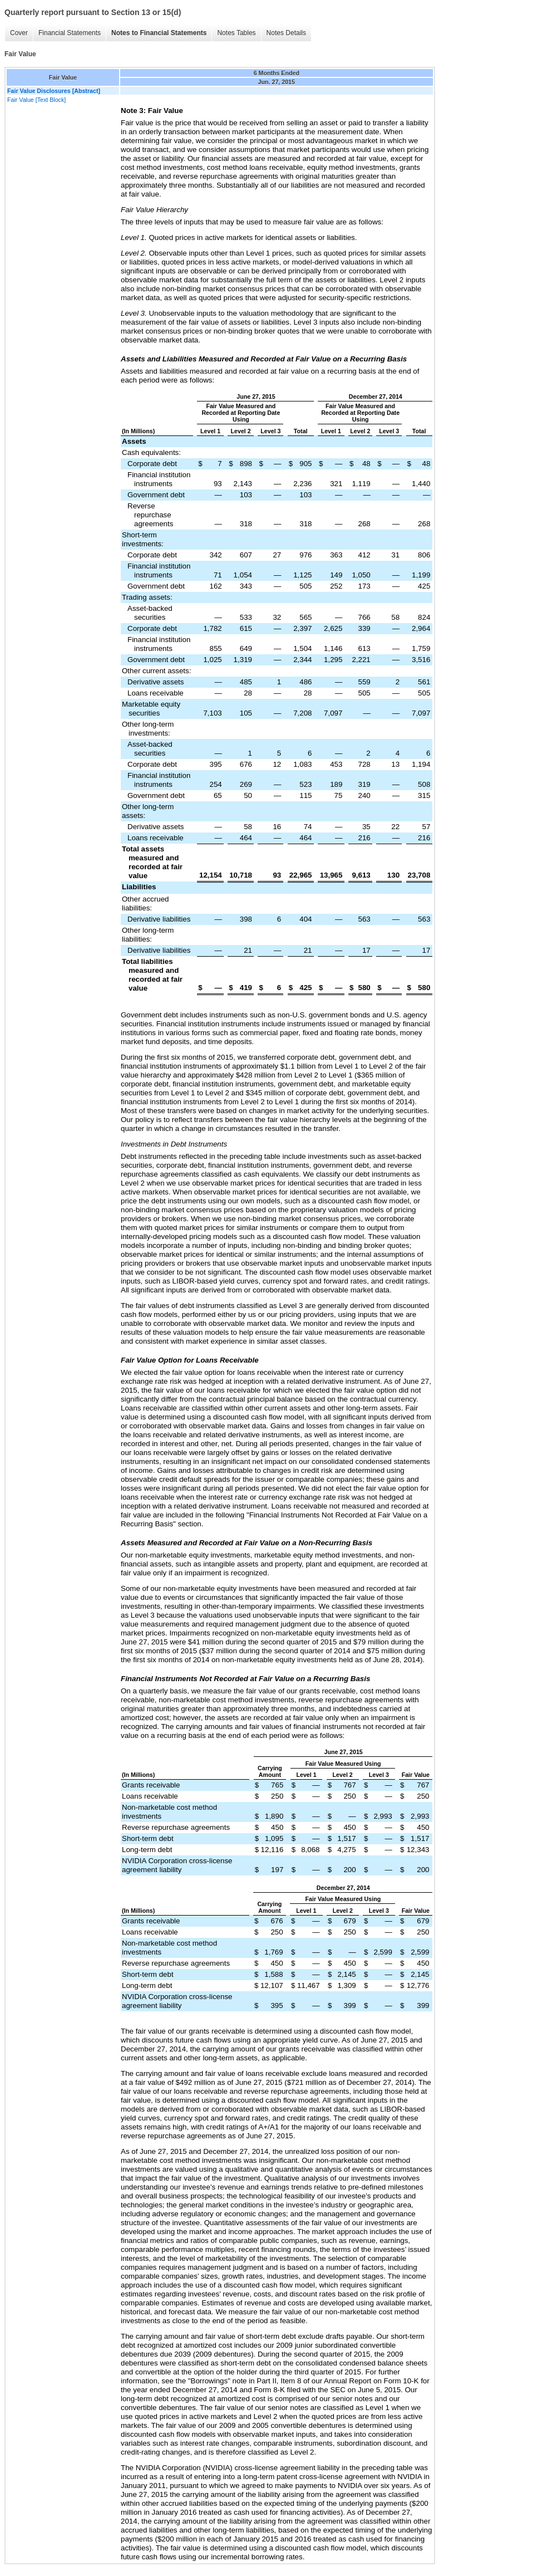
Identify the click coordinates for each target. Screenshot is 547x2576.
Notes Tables (236, 33)
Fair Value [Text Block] (36, 99)
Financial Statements (69, 33)
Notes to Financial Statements (158, 33)
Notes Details (286, 33)
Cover (19, 33)
